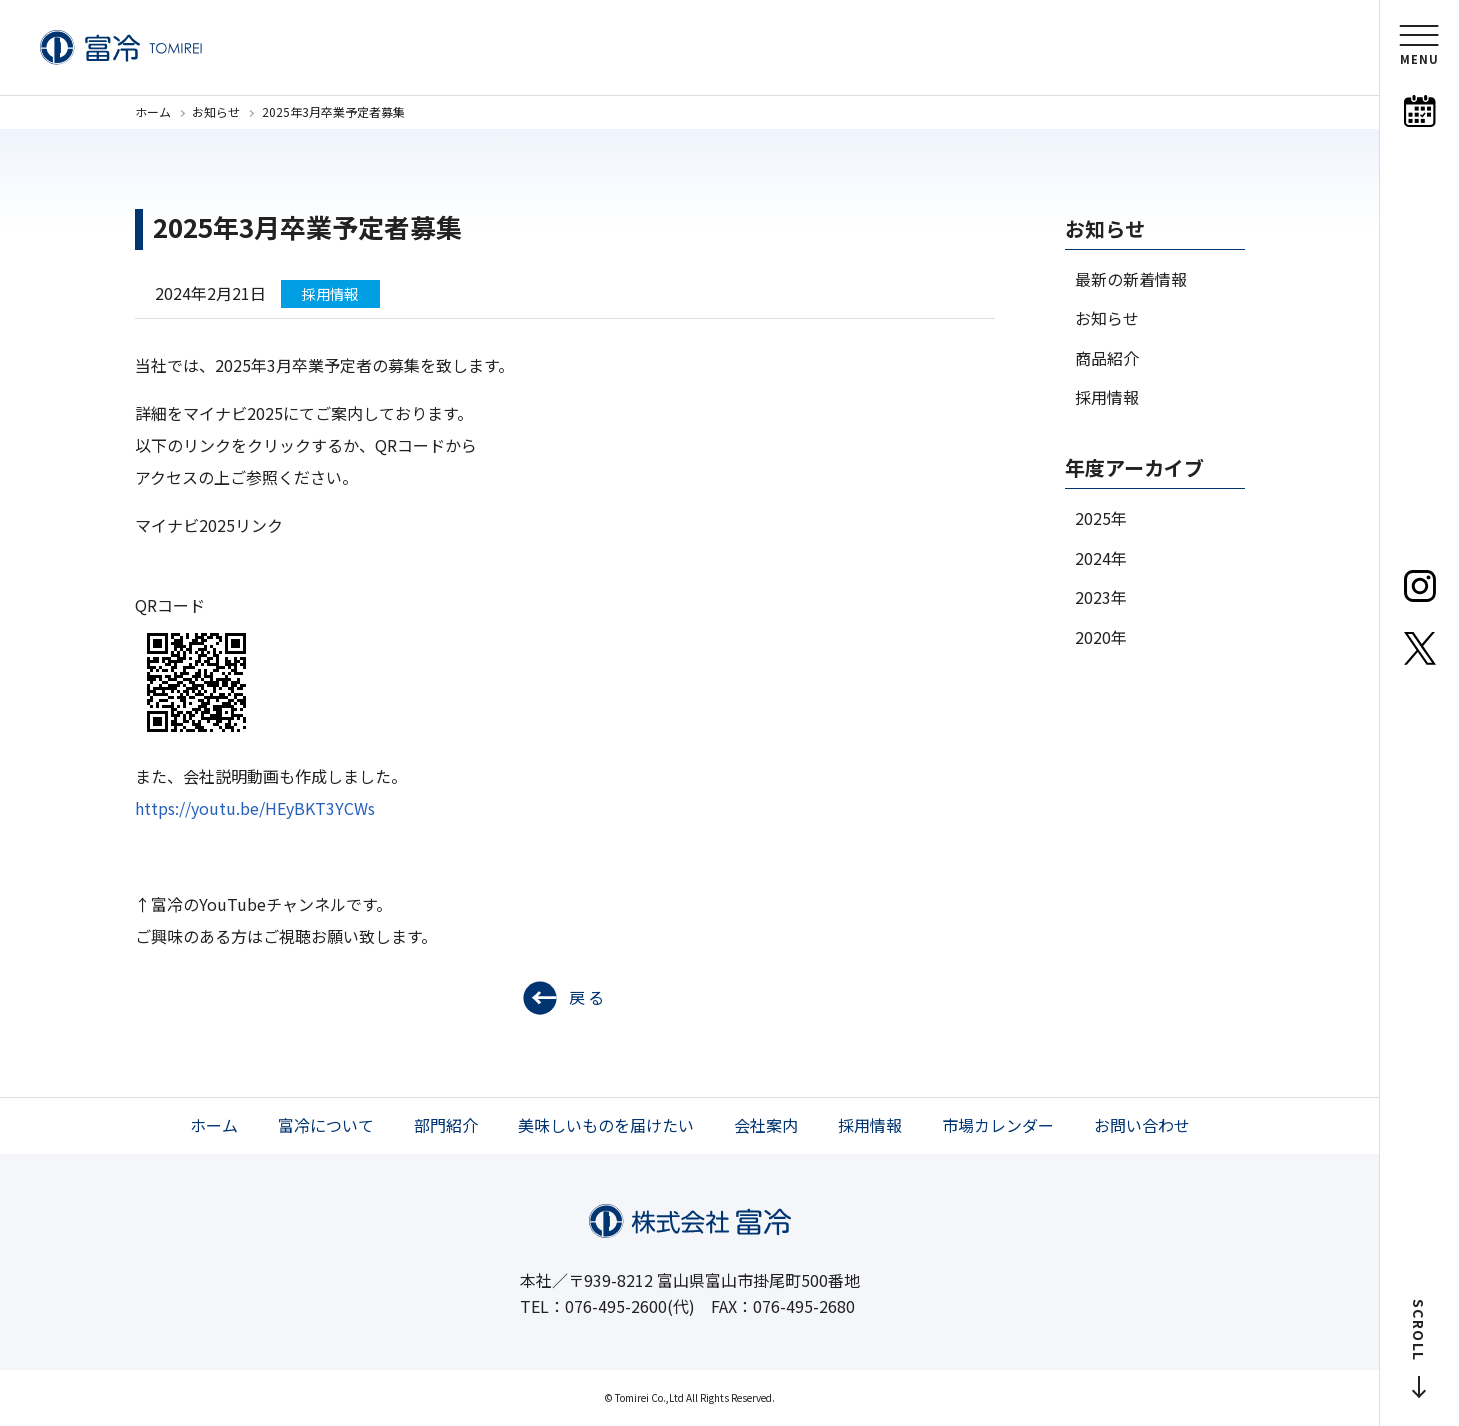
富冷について (326, 1125)
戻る (588, 997)
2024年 (1101, 558)
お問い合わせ (1142, 1125)
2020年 (1101, 637)
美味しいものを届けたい (606, 1125)
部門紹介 (446, 1125)
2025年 (1101, 518)
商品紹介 (1107, 358)
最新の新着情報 (1131, 279)
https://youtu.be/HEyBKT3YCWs (255, 808)
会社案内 (766, 1125)
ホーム (153, 111)
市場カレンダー (998, 1125)
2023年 (1101, 597)
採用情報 (1107, 397)
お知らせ (216, 111)
